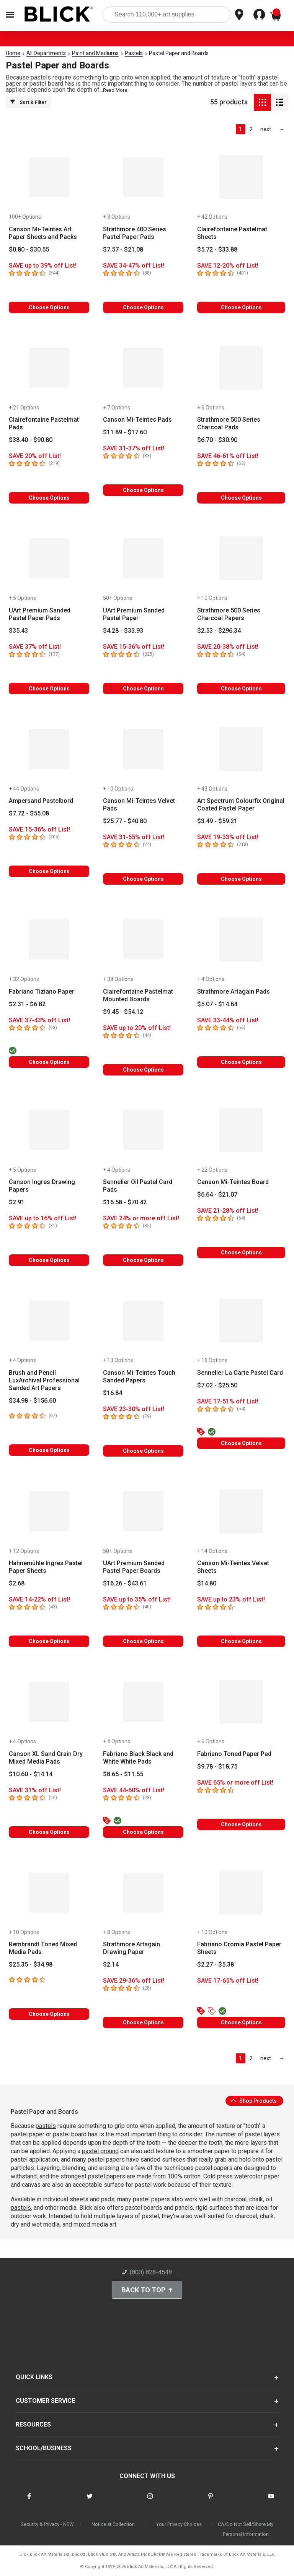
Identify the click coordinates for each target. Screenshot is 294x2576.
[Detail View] (279, 102)
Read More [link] (115, 90)
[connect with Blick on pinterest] (210, 2501)
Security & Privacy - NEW (47, 2524)
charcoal (235, 2199)
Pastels (134, 53)
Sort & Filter (28, 102)
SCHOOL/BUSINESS (44, 2448)
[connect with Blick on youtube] (271, 2501)
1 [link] (240, 129)
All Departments (46, 53)
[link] (265, 129)
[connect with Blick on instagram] (150, 2501)
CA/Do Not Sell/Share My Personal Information (245, 2529)
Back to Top (147, 2290)
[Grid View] (262, 102)
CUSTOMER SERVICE (45, 2400)
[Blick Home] (58, 14)
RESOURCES (33, 2424)
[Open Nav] (10, 15)
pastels (46, 2125)
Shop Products (253, 2101)
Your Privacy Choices (179, 2524)
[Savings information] (49, 265)
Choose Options (49, 307)
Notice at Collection (113, 2524)
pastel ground (100, 2151)
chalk (256, 2199)
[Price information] (29, 249)
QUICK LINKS (34, 2377)
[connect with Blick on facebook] (29, 2501)
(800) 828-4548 (147, 2272)
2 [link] (251, 129)
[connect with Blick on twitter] (89, 2501)
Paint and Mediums (95, 53)
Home (13, 53)
